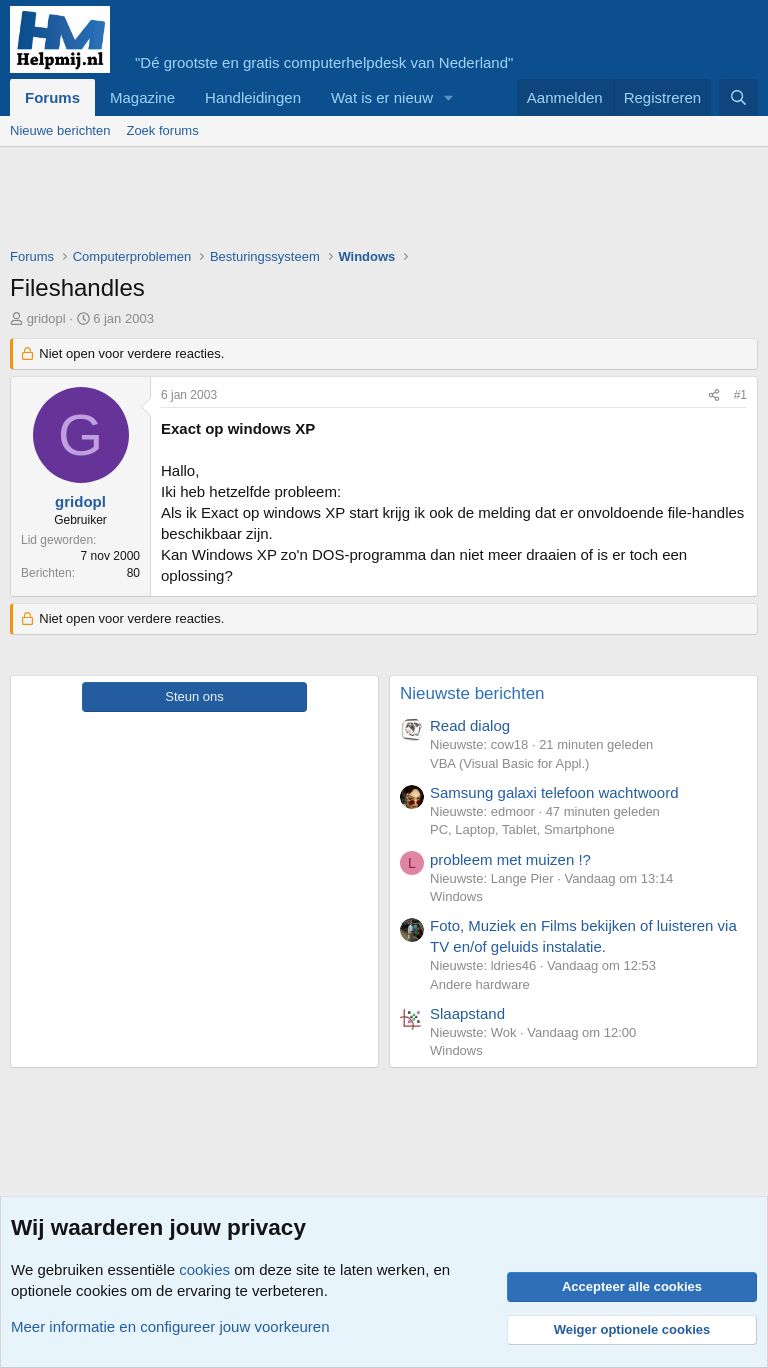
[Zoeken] (738, 97)
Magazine (142, 97)
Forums (52, 97)
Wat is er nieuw (382, 97)
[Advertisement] (374, 202)
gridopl (46, 318)
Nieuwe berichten (60, 130)
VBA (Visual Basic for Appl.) (509, 763)
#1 (740, 395)
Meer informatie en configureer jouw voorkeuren (170, 1326)
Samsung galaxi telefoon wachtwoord (554, 792)
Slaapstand (467, 1013)
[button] (449, 97)
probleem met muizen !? (510, 859)
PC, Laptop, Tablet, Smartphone (522, 829)
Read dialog (470, 725)
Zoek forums (162, 130)
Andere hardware (480, 984)
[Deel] (714, 395)
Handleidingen (253, 97)
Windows (456, 896)
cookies (204, 1269)
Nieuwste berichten (472, 693)
